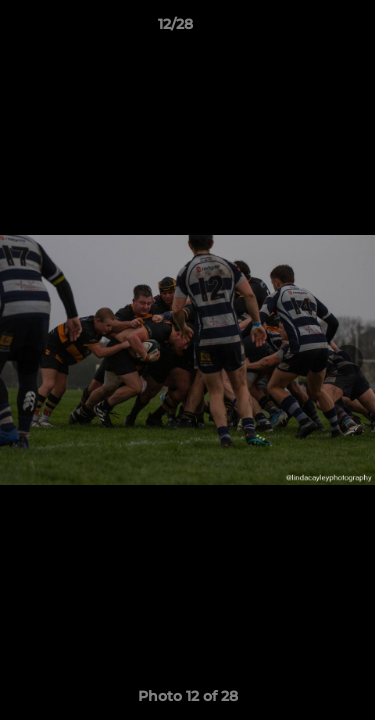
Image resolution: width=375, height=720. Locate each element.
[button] (303, 29)
